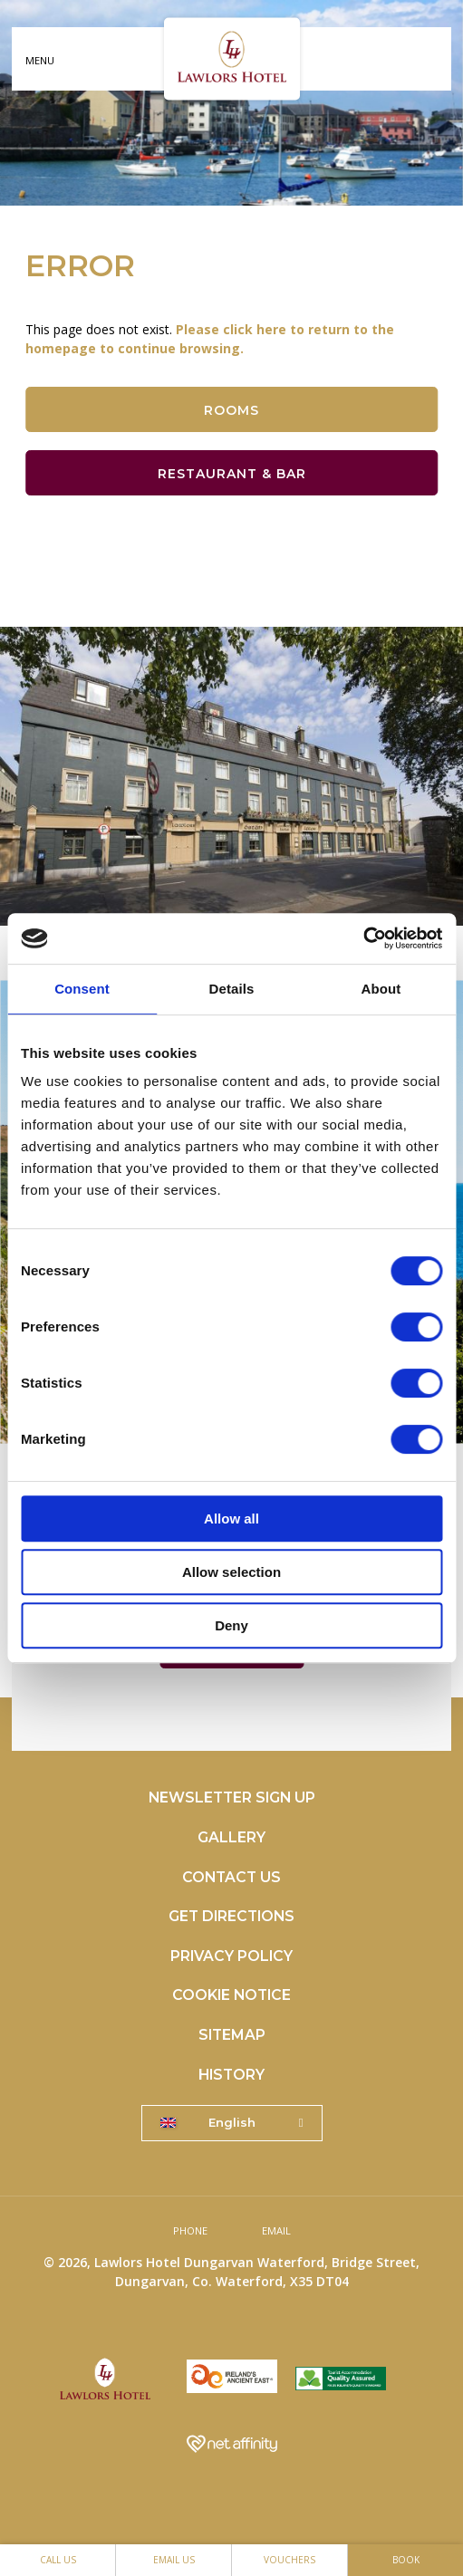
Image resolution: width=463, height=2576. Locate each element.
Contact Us (231, 1877)
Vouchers (289, 2559)
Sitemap (231, 2034)
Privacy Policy (231, 1956)
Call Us (58, 2559)
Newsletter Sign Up (232, 1797)
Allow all (231, 1518)
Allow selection (231, 1572)
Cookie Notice (231, 1995)
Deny (231, 1625)
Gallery (231, 1837)
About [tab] (381, 988)
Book (406, 2559)
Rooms (231, 410)
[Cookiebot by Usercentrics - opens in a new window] (363, 938)
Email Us (174, 2559)
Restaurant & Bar (232, 474)
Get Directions (231, 1916)
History (231, 2074)
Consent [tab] (82, 988)
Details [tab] (232, 988)
